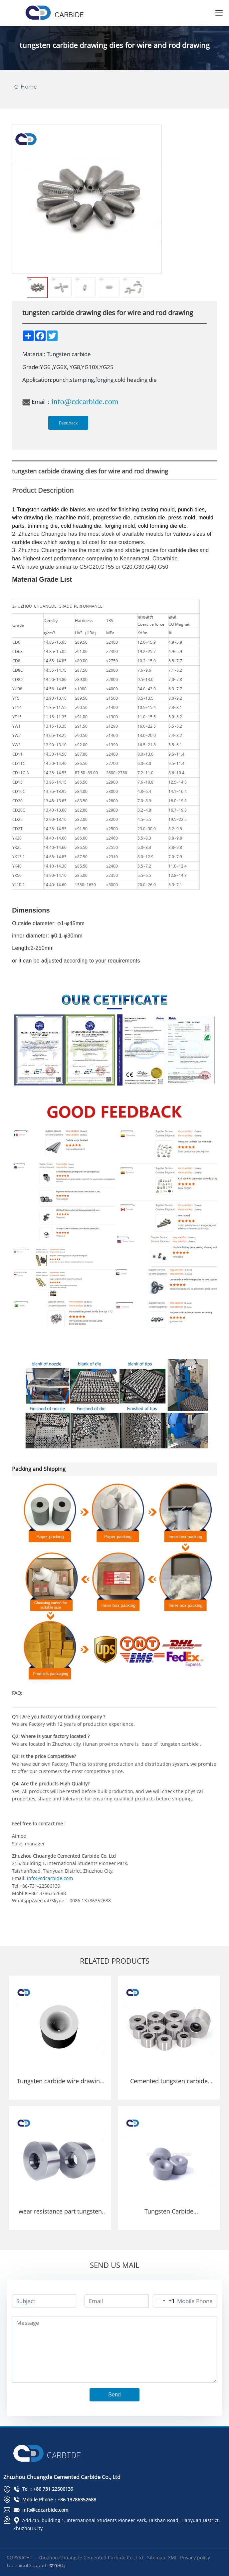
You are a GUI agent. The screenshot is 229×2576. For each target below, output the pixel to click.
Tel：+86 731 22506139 (43, 2489)
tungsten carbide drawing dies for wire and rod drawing (115, 45)
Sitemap (156, 2557)
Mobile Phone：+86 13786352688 (54, 2499)
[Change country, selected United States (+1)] (164, 2301)
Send (114, 2394)
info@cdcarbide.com (84, 401)
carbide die (54, 509)
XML (172, 2557)
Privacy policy (195, 2557)
